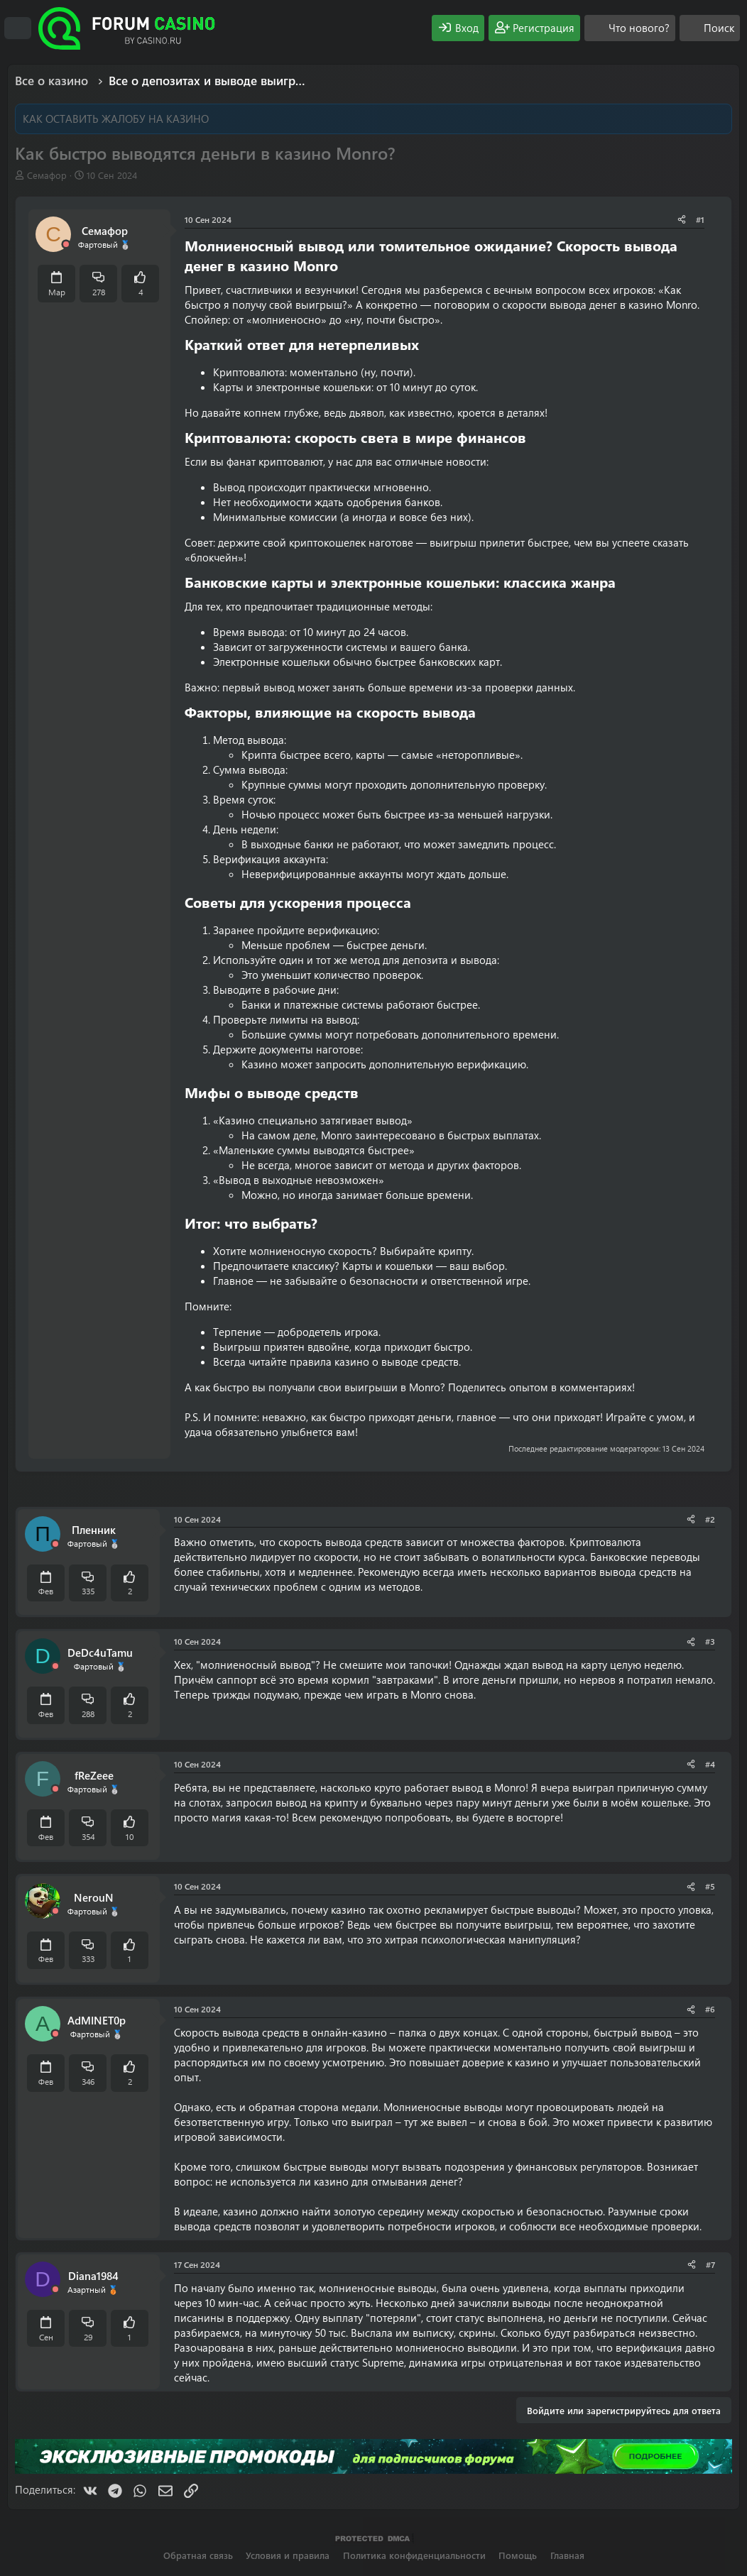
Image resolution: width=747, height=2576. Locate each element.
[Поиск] (710, 28)
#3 (710, 1641)
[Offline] (66, 244)
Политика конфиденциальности (414, 2555)
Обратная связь (198, 2555)
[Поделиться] (681, 220)
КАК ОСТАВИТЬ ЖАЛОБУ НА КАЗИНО (116, 118)
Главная (567, 2555)
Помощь (517, 2555)
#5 (710, 1886)
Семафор (47, 175)
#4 (710, 1764)
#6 (710, 2009)
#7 (710, 2264)
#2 (710, 1519)
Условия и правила (287, 2555)
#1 (700, 219)
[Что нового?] (629, 28)
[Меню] (17, 28)
